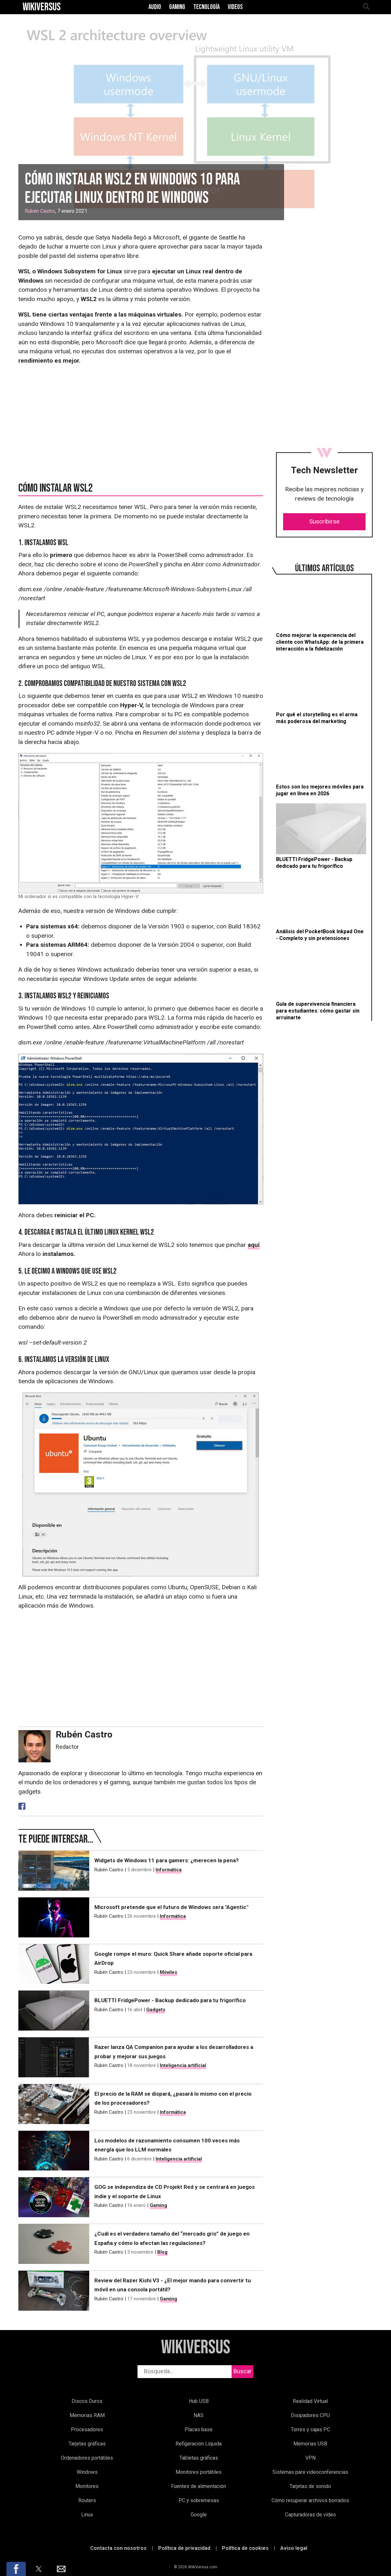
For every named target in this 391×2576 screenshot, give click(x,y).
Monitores (87, 2486)
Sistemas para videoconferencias (310, 2472)
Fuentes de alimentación (198, 2486)
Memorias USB (310, 2444)
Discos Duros (87, 2401)
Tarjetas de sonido (310, 2486)
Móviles (168, 1972)
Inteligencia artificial (183, 2065)
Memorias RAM (87, 2415)
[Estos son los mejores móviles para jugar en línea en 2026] (321, 764)
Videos (235, 7)
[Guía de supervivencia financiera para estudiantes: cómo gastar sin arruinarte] (321, 984)
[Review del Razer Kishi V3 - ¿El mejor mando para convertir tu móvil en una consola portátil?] (53, 2291)
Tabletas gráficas (198, 2458)
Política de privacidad (184, 2548)
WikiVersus (195, 2347)
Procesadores (87, 2429)
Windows (87, 2472)
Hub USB (199, 2401)
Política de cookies (245, 2548)
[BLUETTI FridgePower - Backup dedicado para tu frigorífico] (321, 836)
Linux (87, 2515)
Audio (154, 7)
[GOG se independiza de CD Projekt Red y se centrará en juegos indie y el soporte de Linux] (53, 2197)
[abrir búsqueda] (366, 7)
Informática (169, 1870)
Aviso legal (293, 2548)
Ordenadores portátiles (87, 2458)
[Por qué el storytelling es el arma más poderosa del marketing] (321, 692)
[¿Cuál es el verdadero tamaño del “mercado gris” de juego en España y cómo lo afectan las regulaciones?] (53, 2244)
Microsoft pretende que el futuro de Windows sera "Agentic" (171, 1907)
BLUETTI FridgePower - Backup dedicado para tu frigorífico (170, 2000)
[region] (324, 284)
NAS (199, 2415)
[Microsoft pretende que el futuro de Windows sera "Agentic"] (53, 1917)
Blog (162, 2252)
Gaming (177, 7)
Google (199, 2515)
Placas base (199, 2429)
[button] (16, 2569)
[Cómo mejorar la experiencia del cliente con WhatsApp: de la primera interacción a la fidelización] (321, 616)
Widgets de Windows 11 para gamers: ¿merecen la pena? (166, 1860)
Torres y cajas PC (310, 2429)
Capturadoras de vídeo (310, 2515)
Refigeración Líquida (199, 2444)
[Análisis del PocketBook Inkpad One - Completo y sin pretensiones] (321, 909)
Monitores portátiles (199, 2472)
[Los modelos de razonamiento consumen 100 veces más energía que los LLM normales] (53, 2151)
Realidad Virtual (310, 2401)
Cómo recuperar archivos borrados (310, 2500)
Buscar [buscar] (243, 2371)
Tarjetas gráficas (87, 2444)
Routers (87, 2500)
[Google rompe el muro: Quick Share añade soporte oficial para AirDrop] (53, 1964)
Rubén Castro (40, 211)
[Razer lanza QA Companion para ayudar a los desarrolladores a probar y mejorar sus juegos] (53, 2057)
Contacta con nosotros (118, 2548)
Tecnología (206, 7)
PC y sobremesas (198, 2500)
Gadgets (155, 2010)
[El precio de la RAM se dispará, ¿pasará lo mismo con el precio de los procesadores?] (53, 2104)
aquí (254, 1245)
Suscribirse (324, 521)
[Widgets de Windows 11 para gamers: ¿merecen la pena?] (53, 1871)
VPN (310, 2458)
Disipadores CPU (310, 2415)
